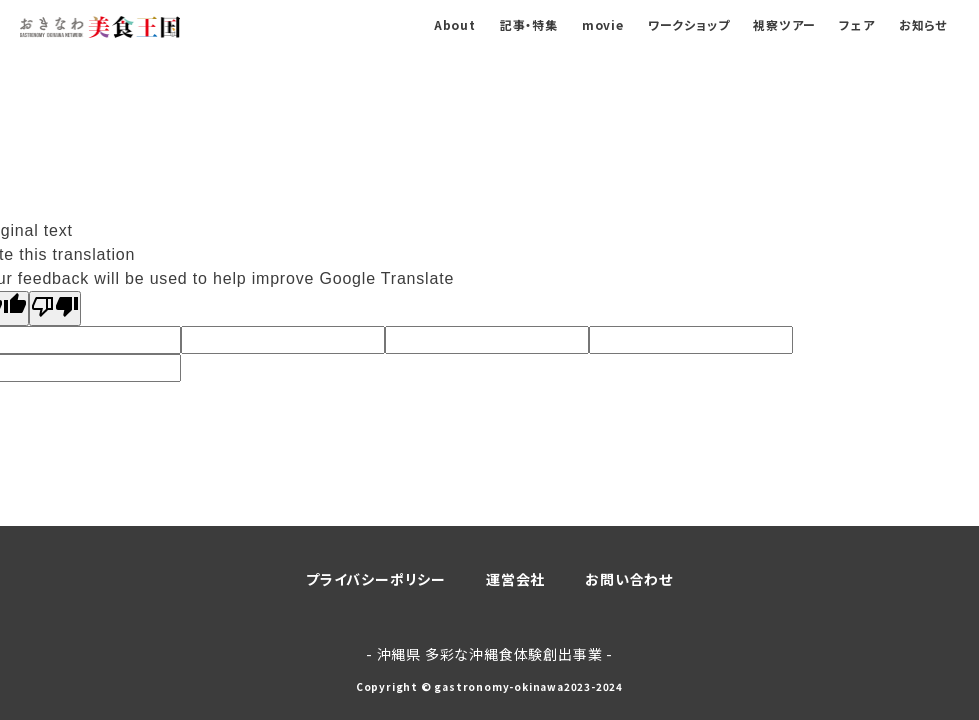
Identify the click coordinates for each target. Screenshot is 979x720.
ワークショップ (689, 24)
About (455, 24)
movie (603, 24)
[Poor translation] (55, 308)
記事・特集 (529, 24)
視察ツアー (784, 24)
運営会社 (515, 579)
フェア (856, 24)
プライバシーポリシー (376, 579)
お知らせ (923, 24)
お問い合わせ (629, 579)
